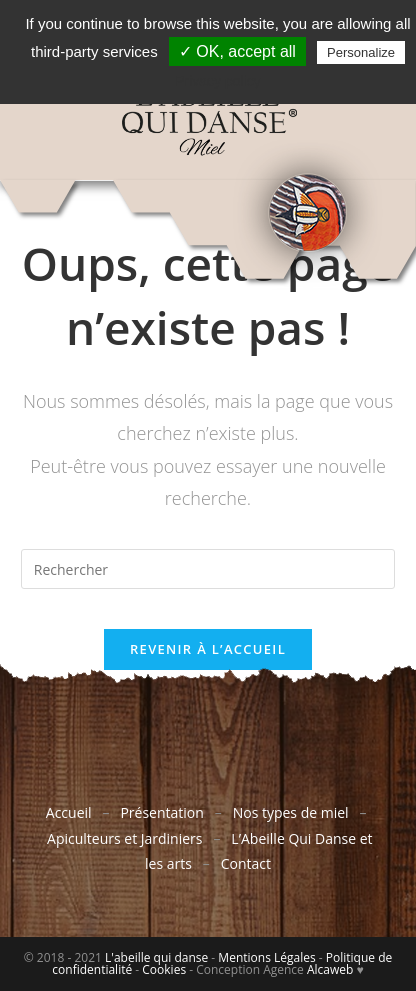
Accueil (69, 812)
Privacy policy (218, 81)
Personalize (361, 52)
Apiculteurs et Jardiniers (122, 838)
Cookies (164, 969)
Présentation (161, 812)
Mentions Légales (266, 957)
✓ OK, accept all (237, 51)
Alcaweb (330, 969)
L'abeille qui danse (156, 957)
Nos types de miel (291, 812)
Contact (246, 863)
